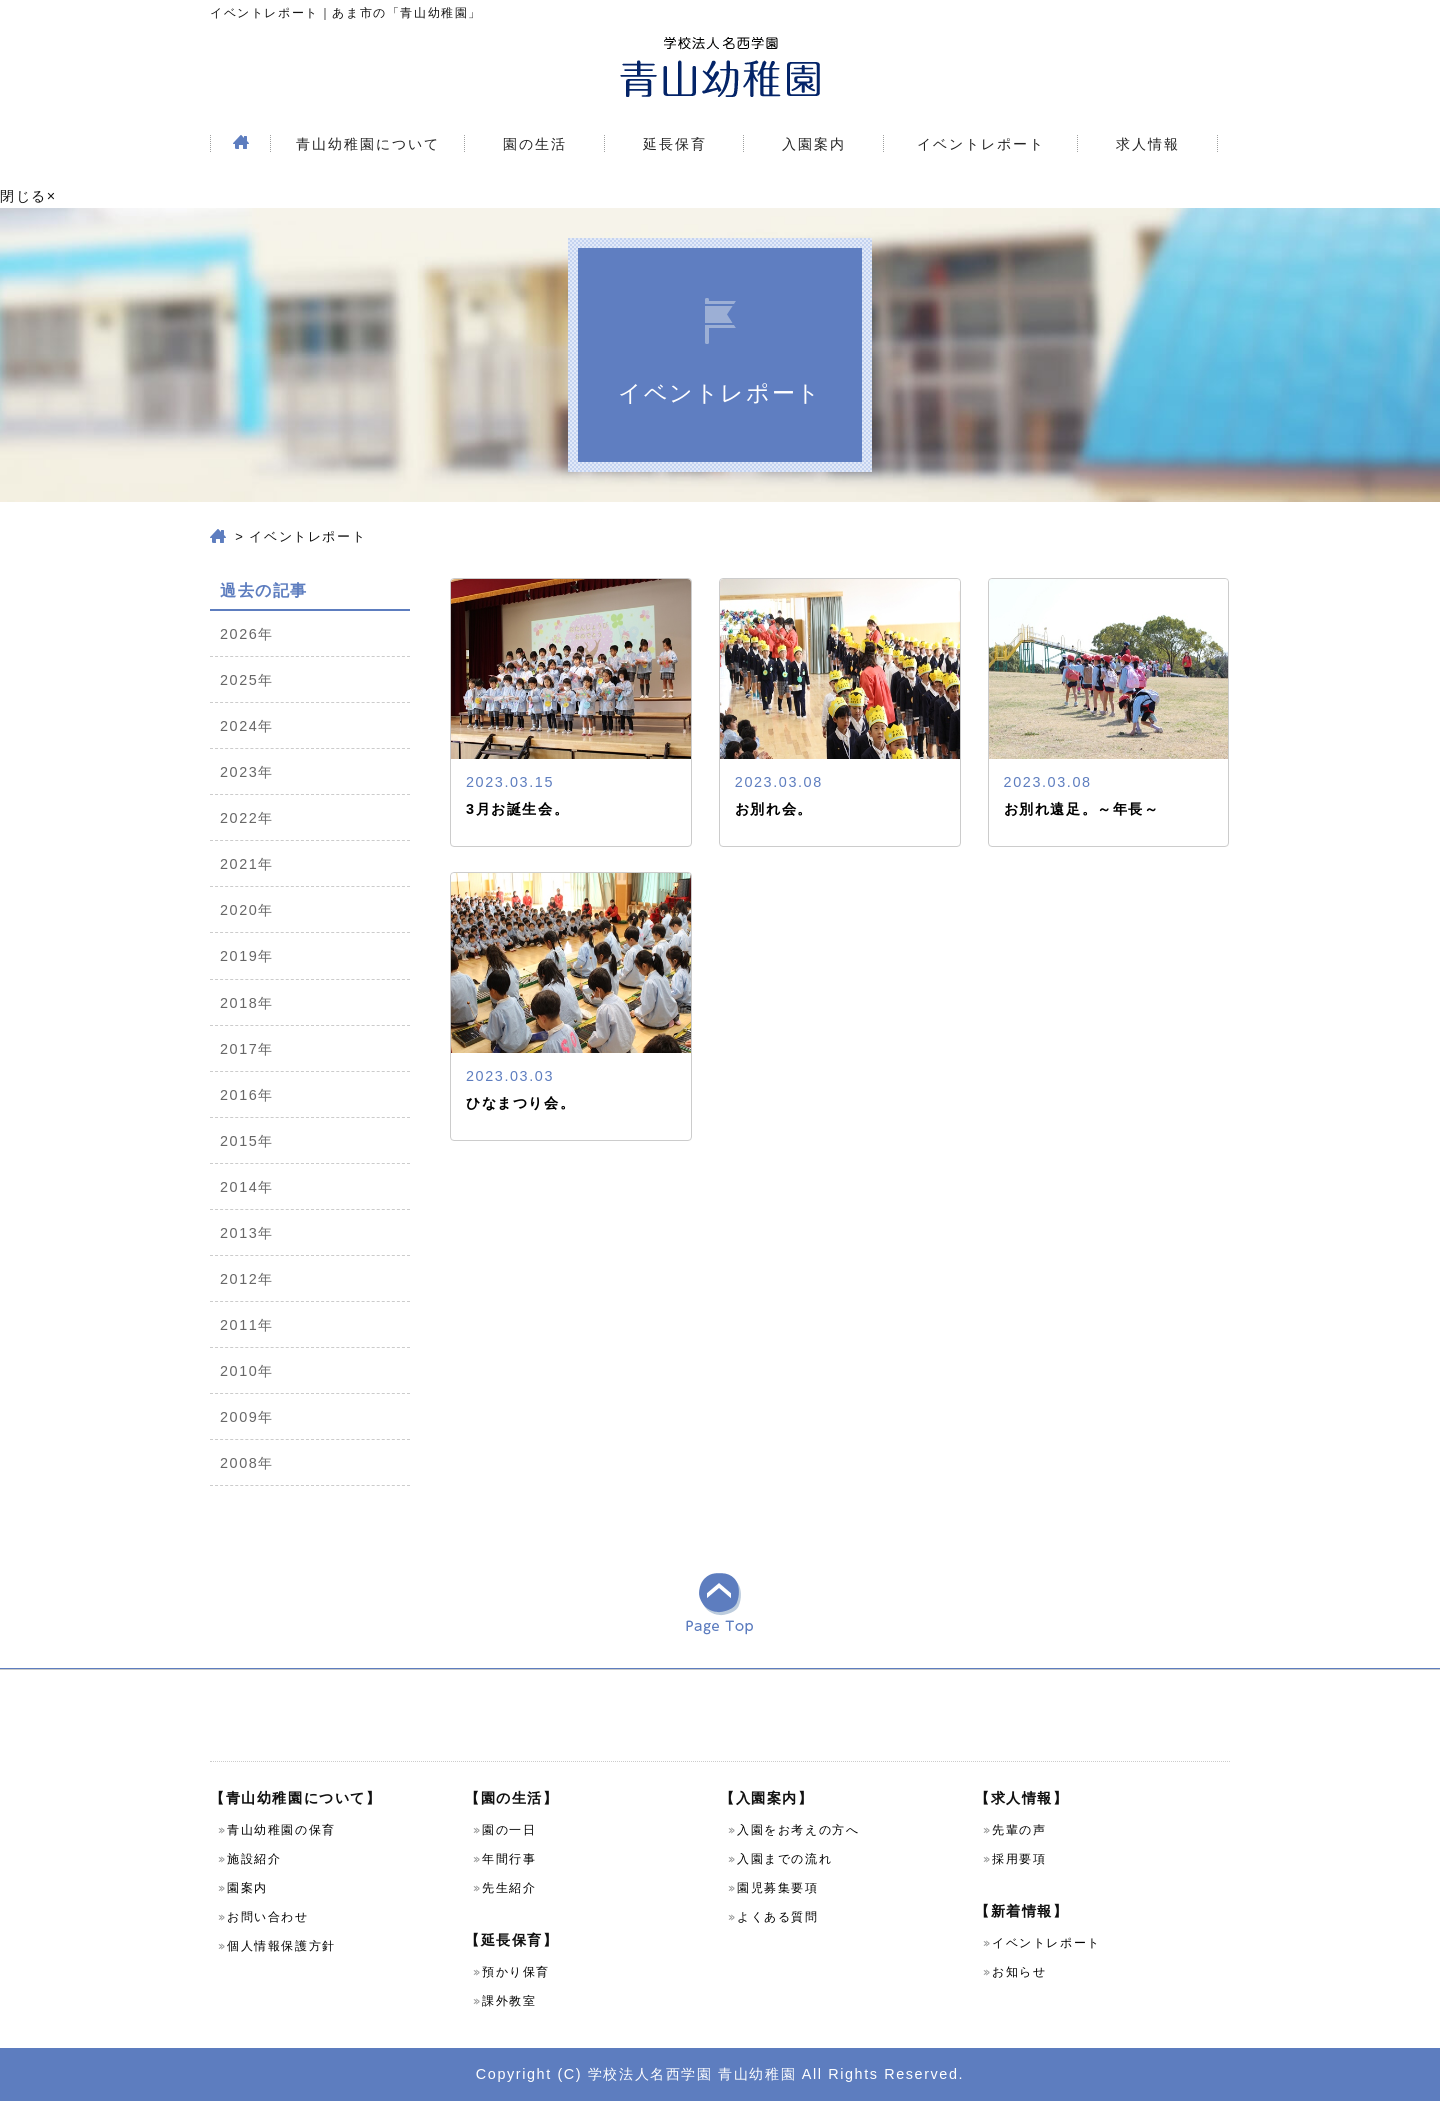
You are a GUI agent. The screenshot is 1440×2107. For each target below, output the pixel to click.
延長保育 (675, 144)
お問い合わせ (268, 1923)
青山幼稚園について (368, 144)
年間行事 (509, 1865)
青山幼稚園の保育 (281, 1836)
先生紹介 (509, 1894)
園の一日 (509, 1836)
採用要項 (1019, 1865)
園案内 (247, 1894)
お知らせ (1019, 1978)
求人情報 (1148, 144)
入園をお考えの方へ (798, 1836)
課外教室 (509, 2007)
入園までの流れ (784, 1865)
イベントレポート (981, 144)
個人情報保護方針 (281, 1952)
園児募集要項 (778, 1894)
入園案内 (814, 144)
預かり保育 (516, 1978)
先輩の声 (1019, 1836)
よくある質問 (778, 1923)
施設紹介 (254, 1865)
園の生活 (535, 144)
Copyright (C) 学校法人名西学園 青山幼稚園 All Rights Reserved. (720, 2079)
